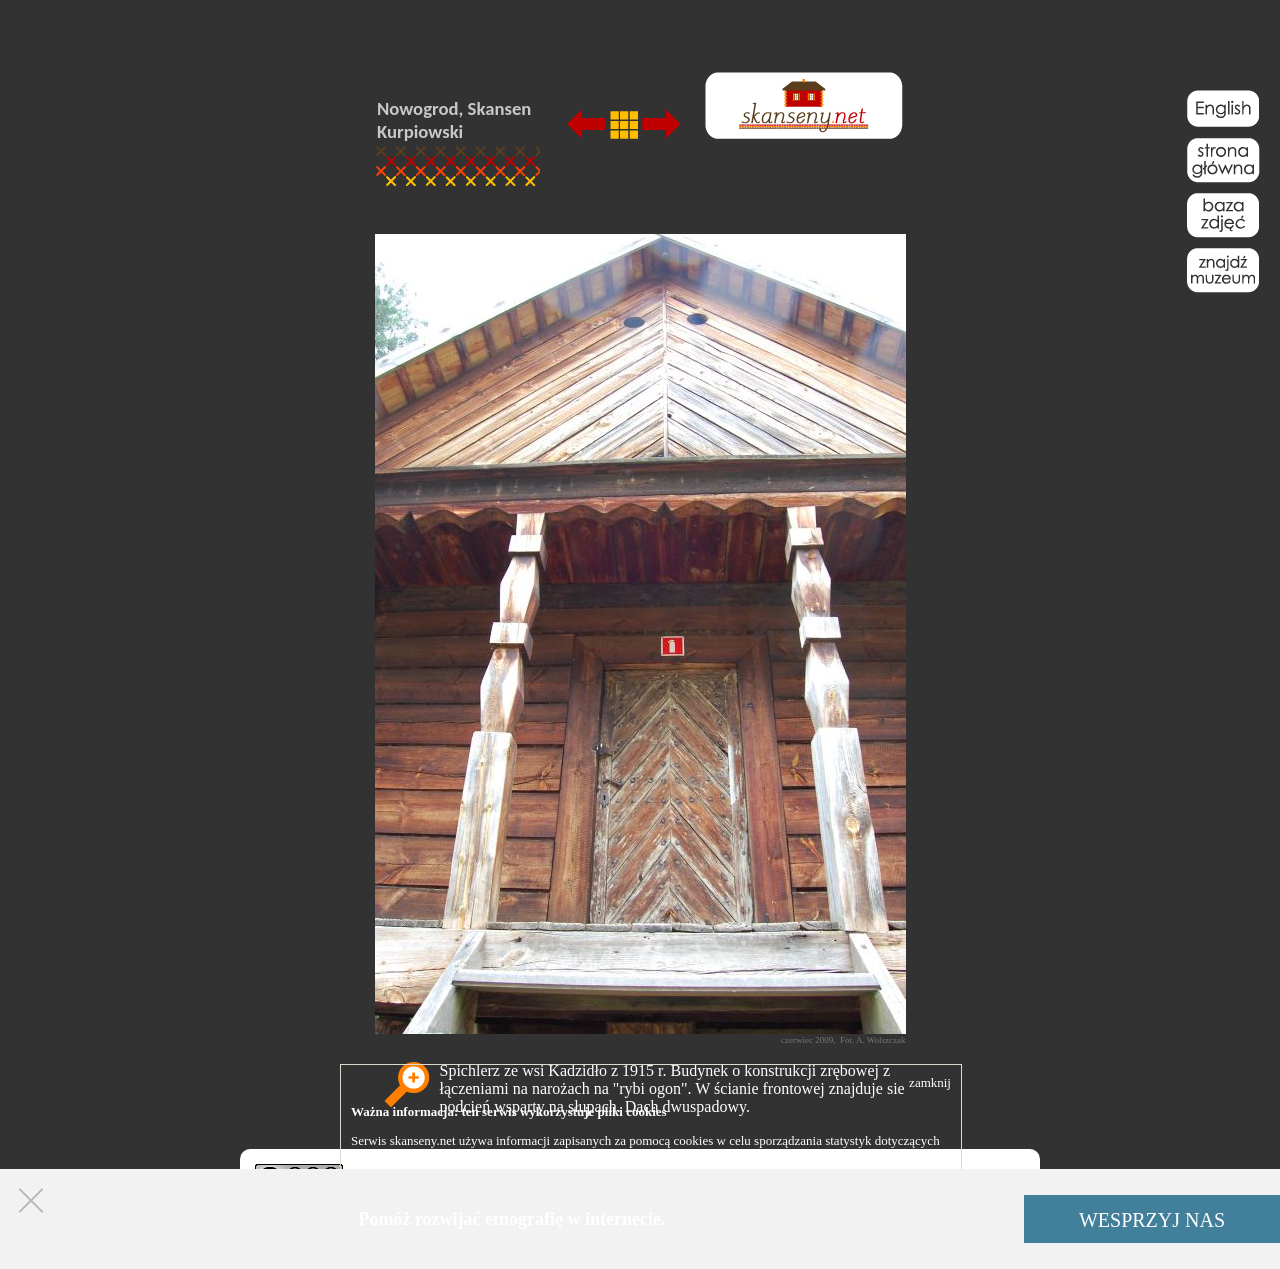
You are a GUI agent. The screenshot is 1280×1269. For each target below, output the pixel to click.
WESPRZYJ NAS (1152, 1220)
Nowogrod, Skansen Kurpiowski (454, 120)
